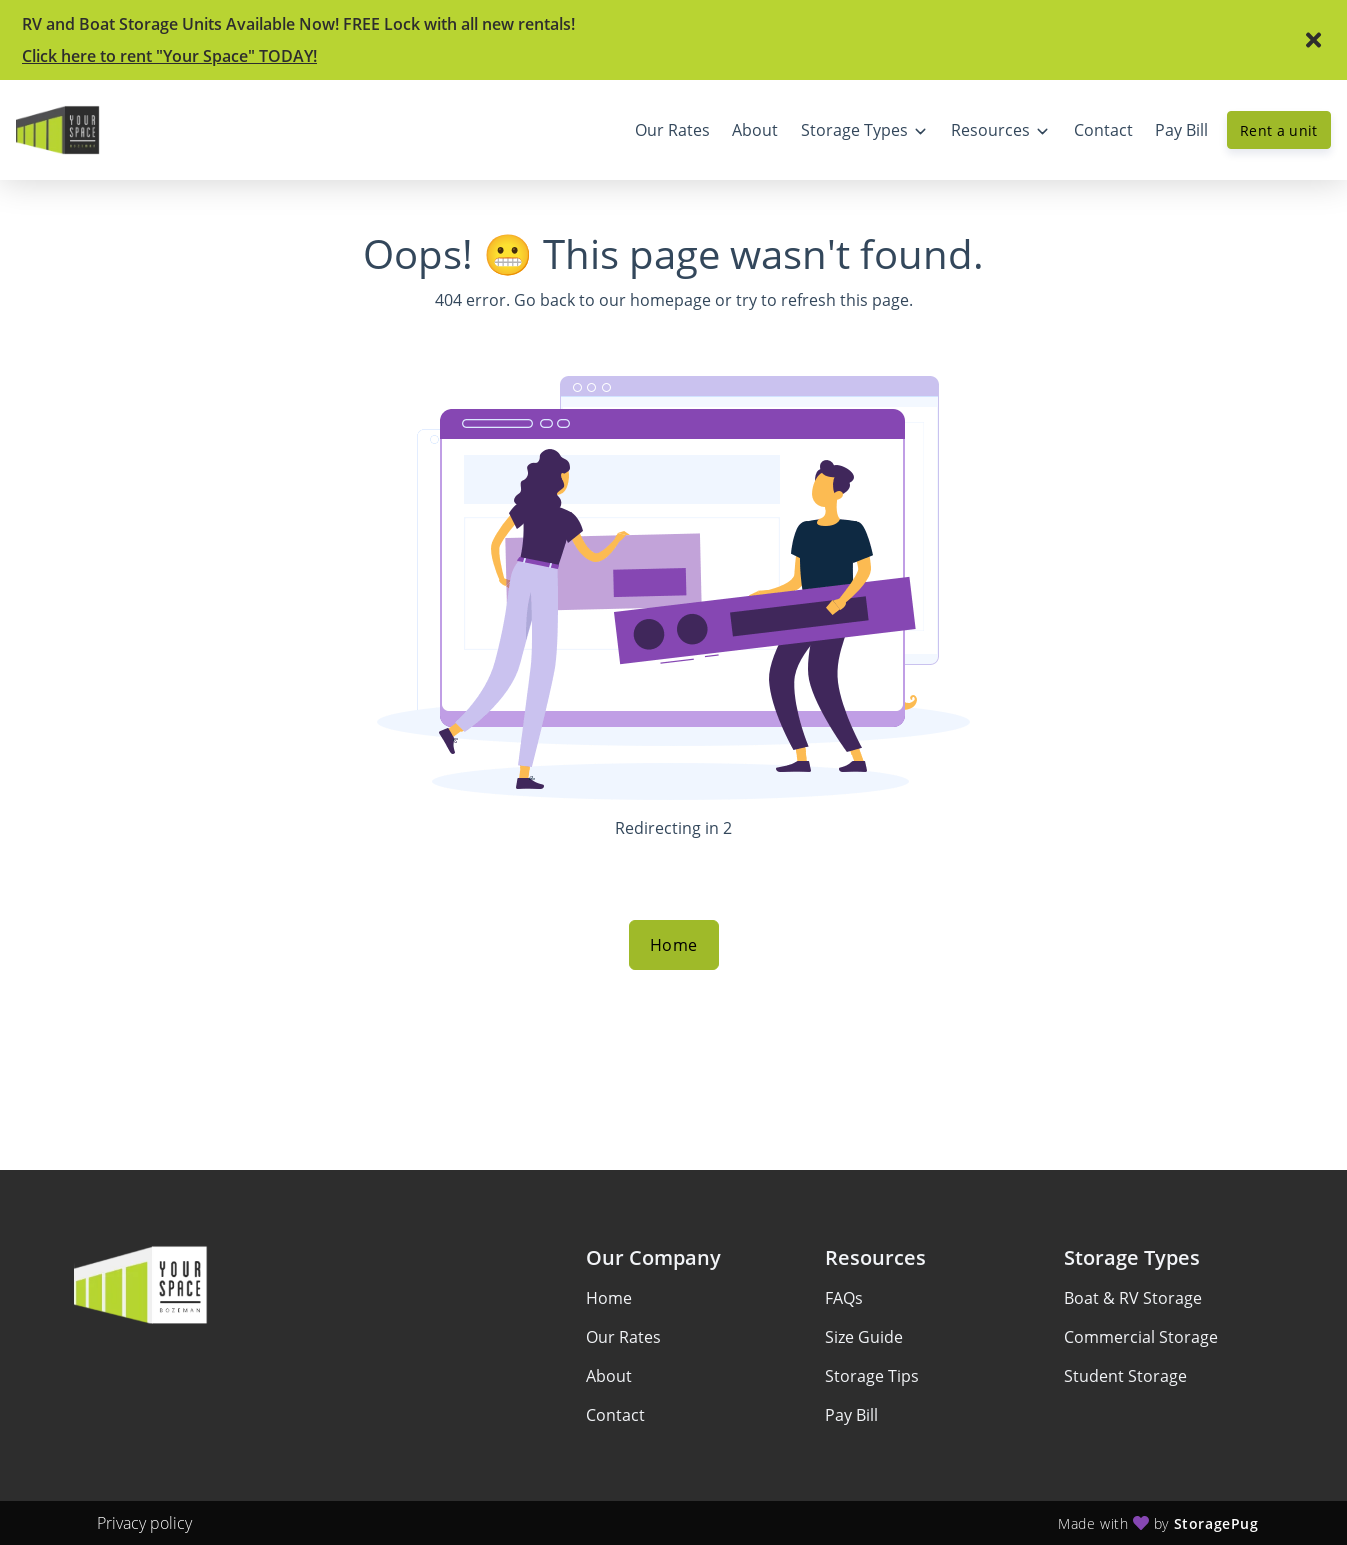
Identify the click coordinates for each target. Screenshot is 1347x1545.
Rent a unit (1279, 130)
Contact (615, 1415)
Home (674, 945)
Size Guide (864, 1337)
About (609, 1376)
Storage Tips (872, 1376)
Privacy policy (144, 1523)
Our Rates (623, 1337)
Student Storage (1125, 1376)
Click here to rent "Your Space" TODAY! (169, 56)
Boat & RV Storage (1133, 1298)
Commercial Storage (1141, 1337)
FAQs (844, 1298)
